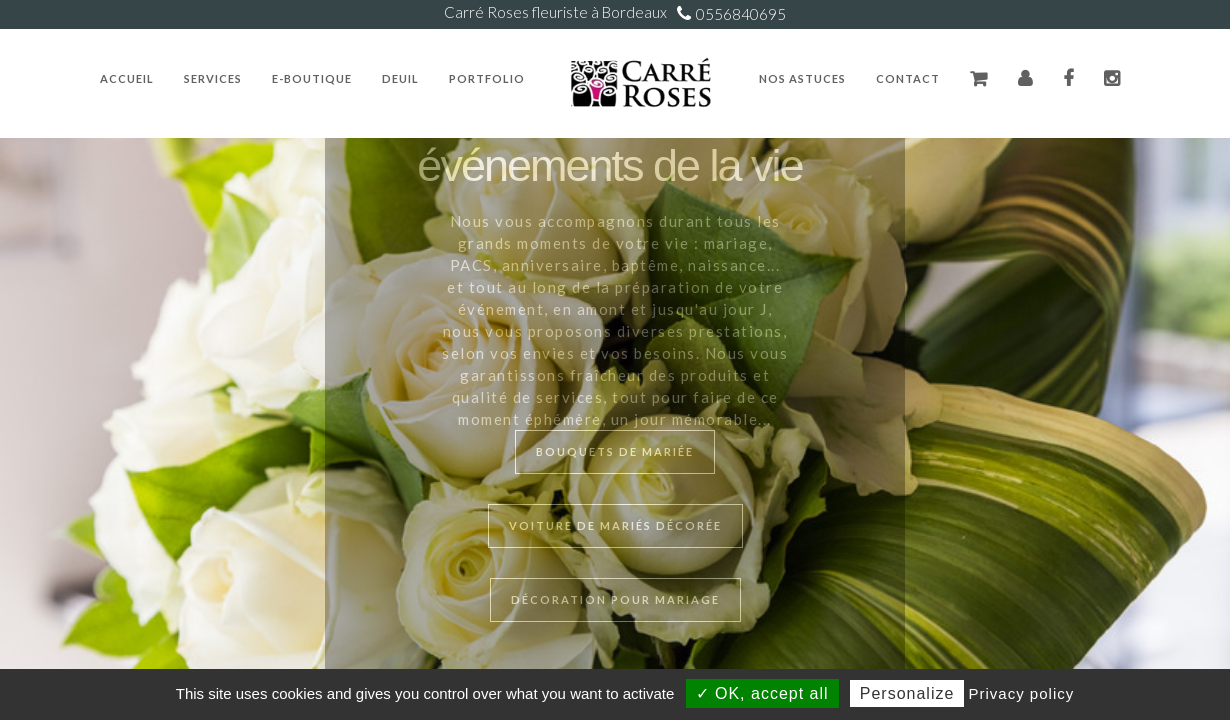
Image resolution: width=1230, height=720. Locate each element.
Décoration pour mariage (615, 599)
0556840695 (741, 14)
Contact (908, 78)
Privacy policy (1022, 693)
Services (213, 78)
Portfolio (487, 78)
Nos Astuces (802, 78)
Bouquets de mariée (615, 451)
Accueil (127, 78)
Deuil (400, 78)
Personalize (907, 693)
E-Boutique (312, 78)
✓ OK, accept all (762, 693)
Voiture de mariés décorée (615, 525)
